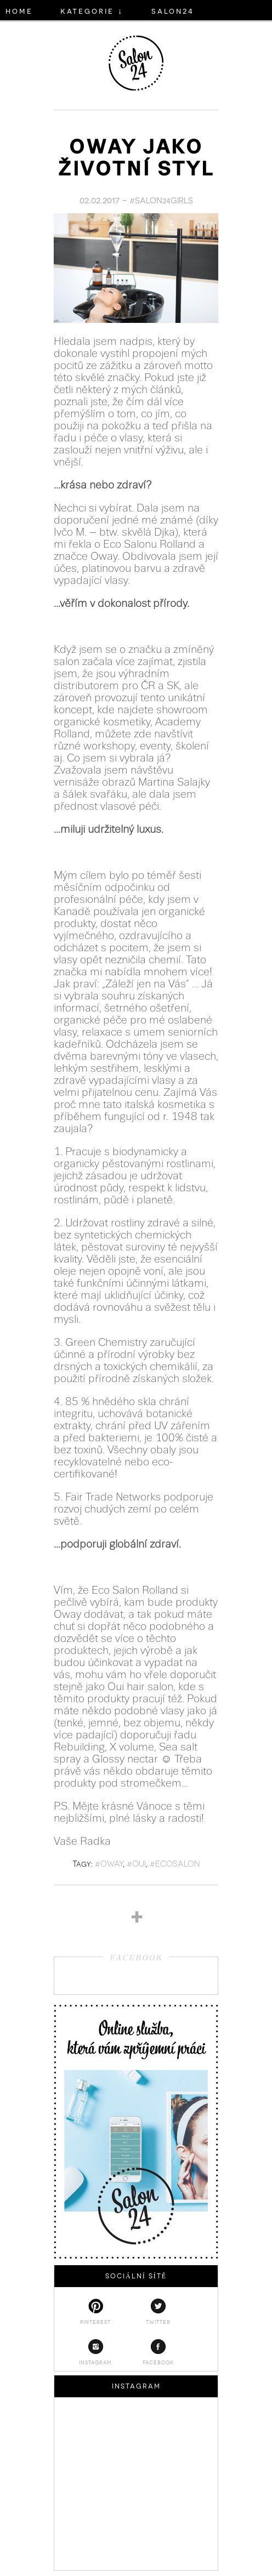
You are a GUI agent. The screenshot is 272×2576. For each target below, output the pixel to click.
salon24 (172, 10)
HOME (19, 10)
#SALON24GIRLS (161, 200)
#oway (109, 1863)
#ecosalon (175, 1863)
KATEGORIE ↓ (92, 10)
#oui (136, 1863)
